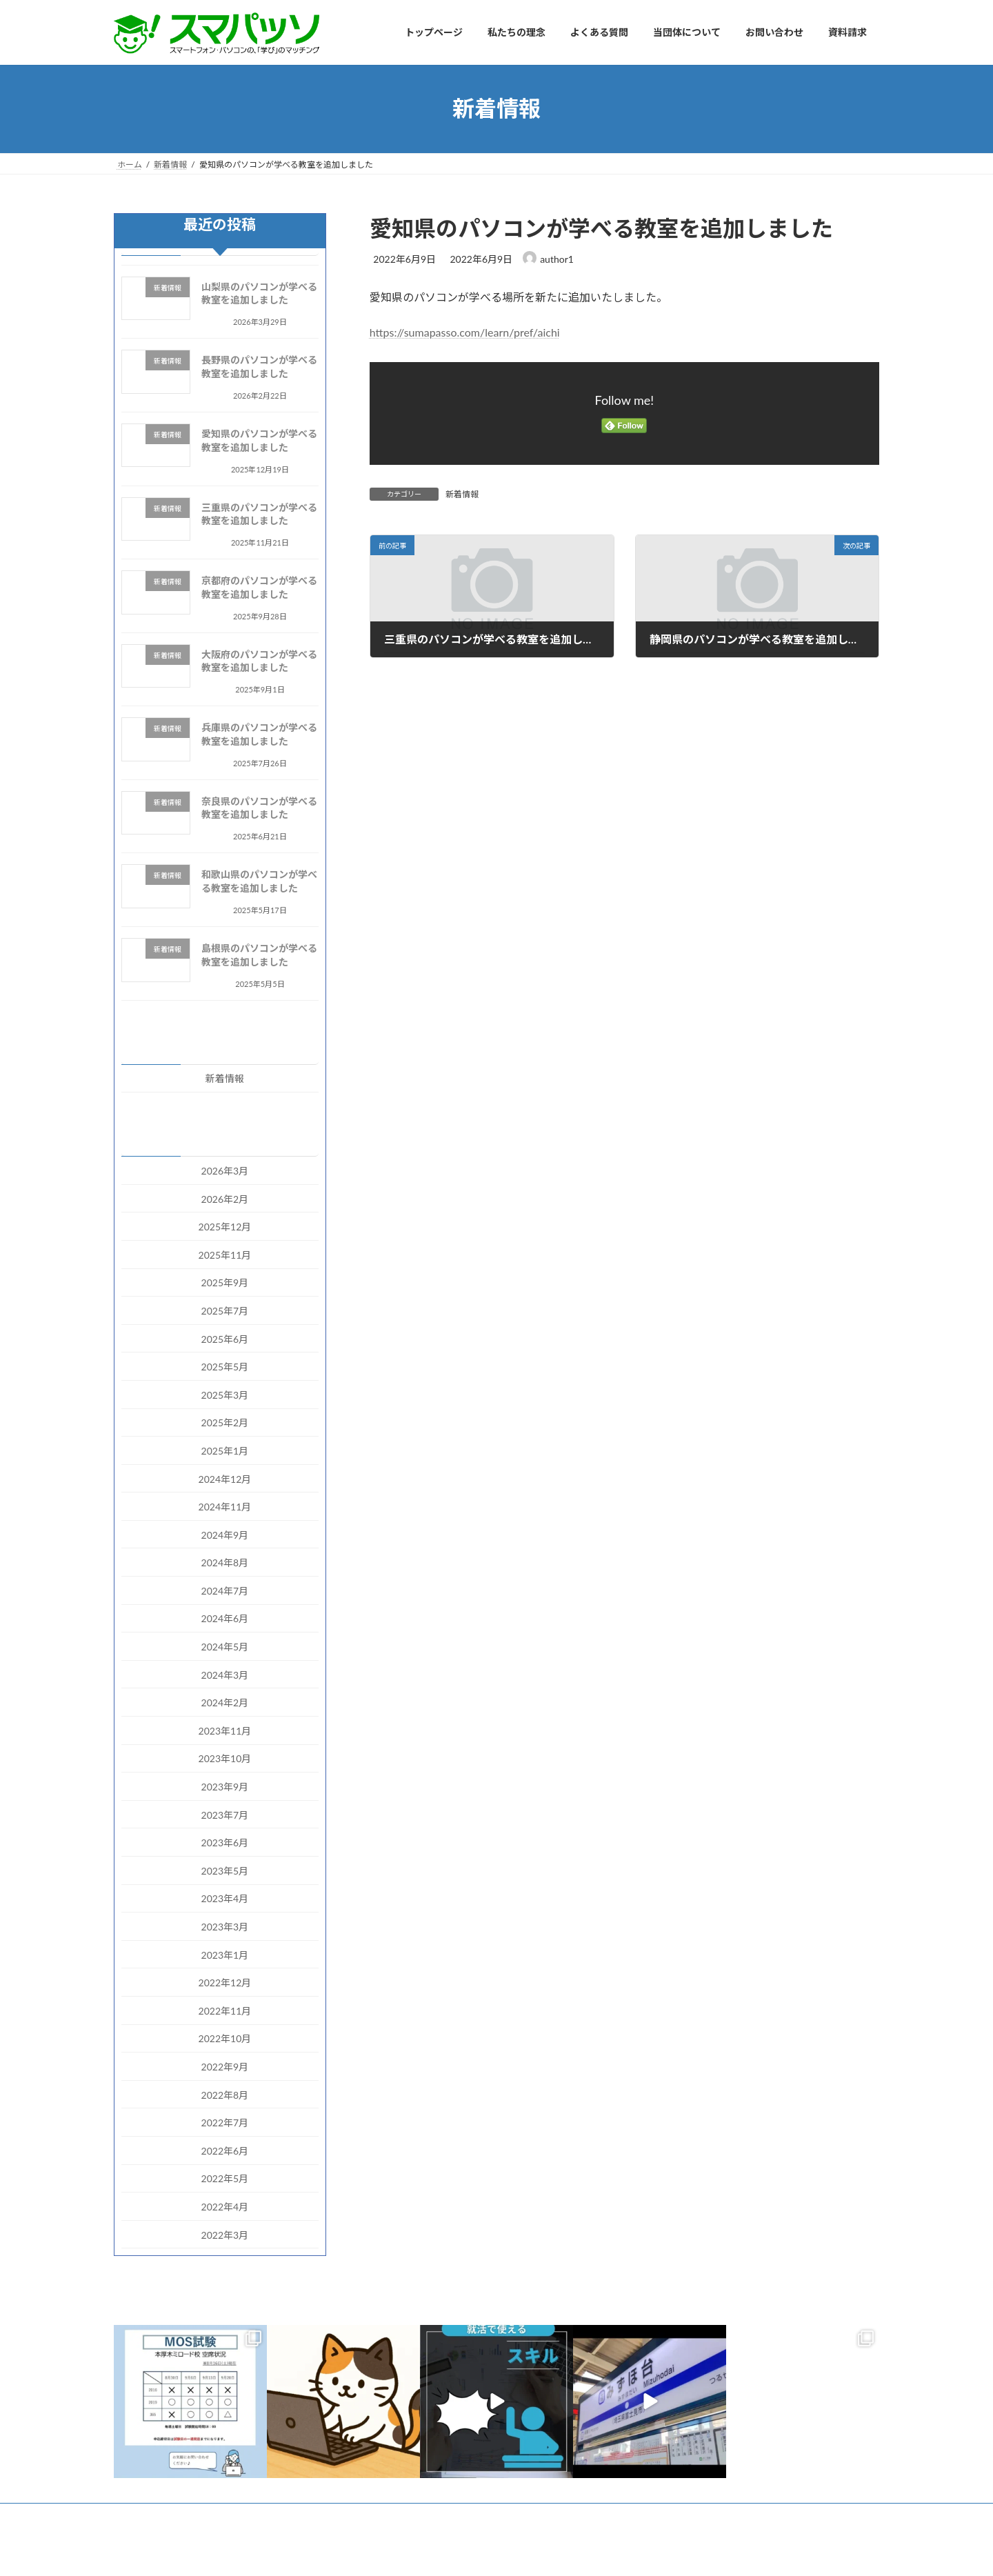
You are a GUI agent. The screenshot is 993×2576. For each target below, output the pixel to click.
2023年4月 (225, 1898)
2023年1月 (225, 1954)
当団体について (388, 2515)
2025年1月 (225, 1451)
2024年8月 (225, 1562)
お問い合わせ (469, 2515)
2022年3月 (225, 2234)
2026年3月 (225, 1171)
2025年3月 (225, 1394)
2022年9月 (225, 2067)
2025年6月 (225, 1338)
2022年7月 (225, 2122)
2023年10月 (225, 1758)
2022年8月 (225, 2094)
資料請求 (537, 2515)
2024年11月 (225, 1506)
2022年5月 (225, 2178)
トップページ (152, 2515)
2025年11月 (225, 1254)
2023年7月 (225, 1814)
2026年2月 (225, 1198)
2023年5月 (225, 1870)
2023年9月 (225, 1787)
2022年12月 (225, 1982)
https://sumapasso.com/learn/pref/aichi (465, 332)
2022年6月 (225, 2150)
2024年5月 (225, 1647)
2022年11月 (225, 2010)
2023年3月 (225, 1927)
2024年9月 (225, 1534)
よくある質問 (306, 2515)
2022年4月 (225, 2207)
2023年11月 (225, 1730)
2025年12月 (225, 1226)
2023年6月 (225, 1842)
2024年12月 (225, 1478)
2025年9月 (225, 1282)
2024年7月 (225, 1590)
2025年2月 (225, 1422)
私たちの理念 (229, 2515)
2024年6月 (225, 1618)
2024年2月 (225, 1702)
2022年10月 (225, 2038)
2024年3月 (225, 1674)
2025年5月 (225, 1366)
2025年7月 (225, 1311)
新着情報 (462, 494)
